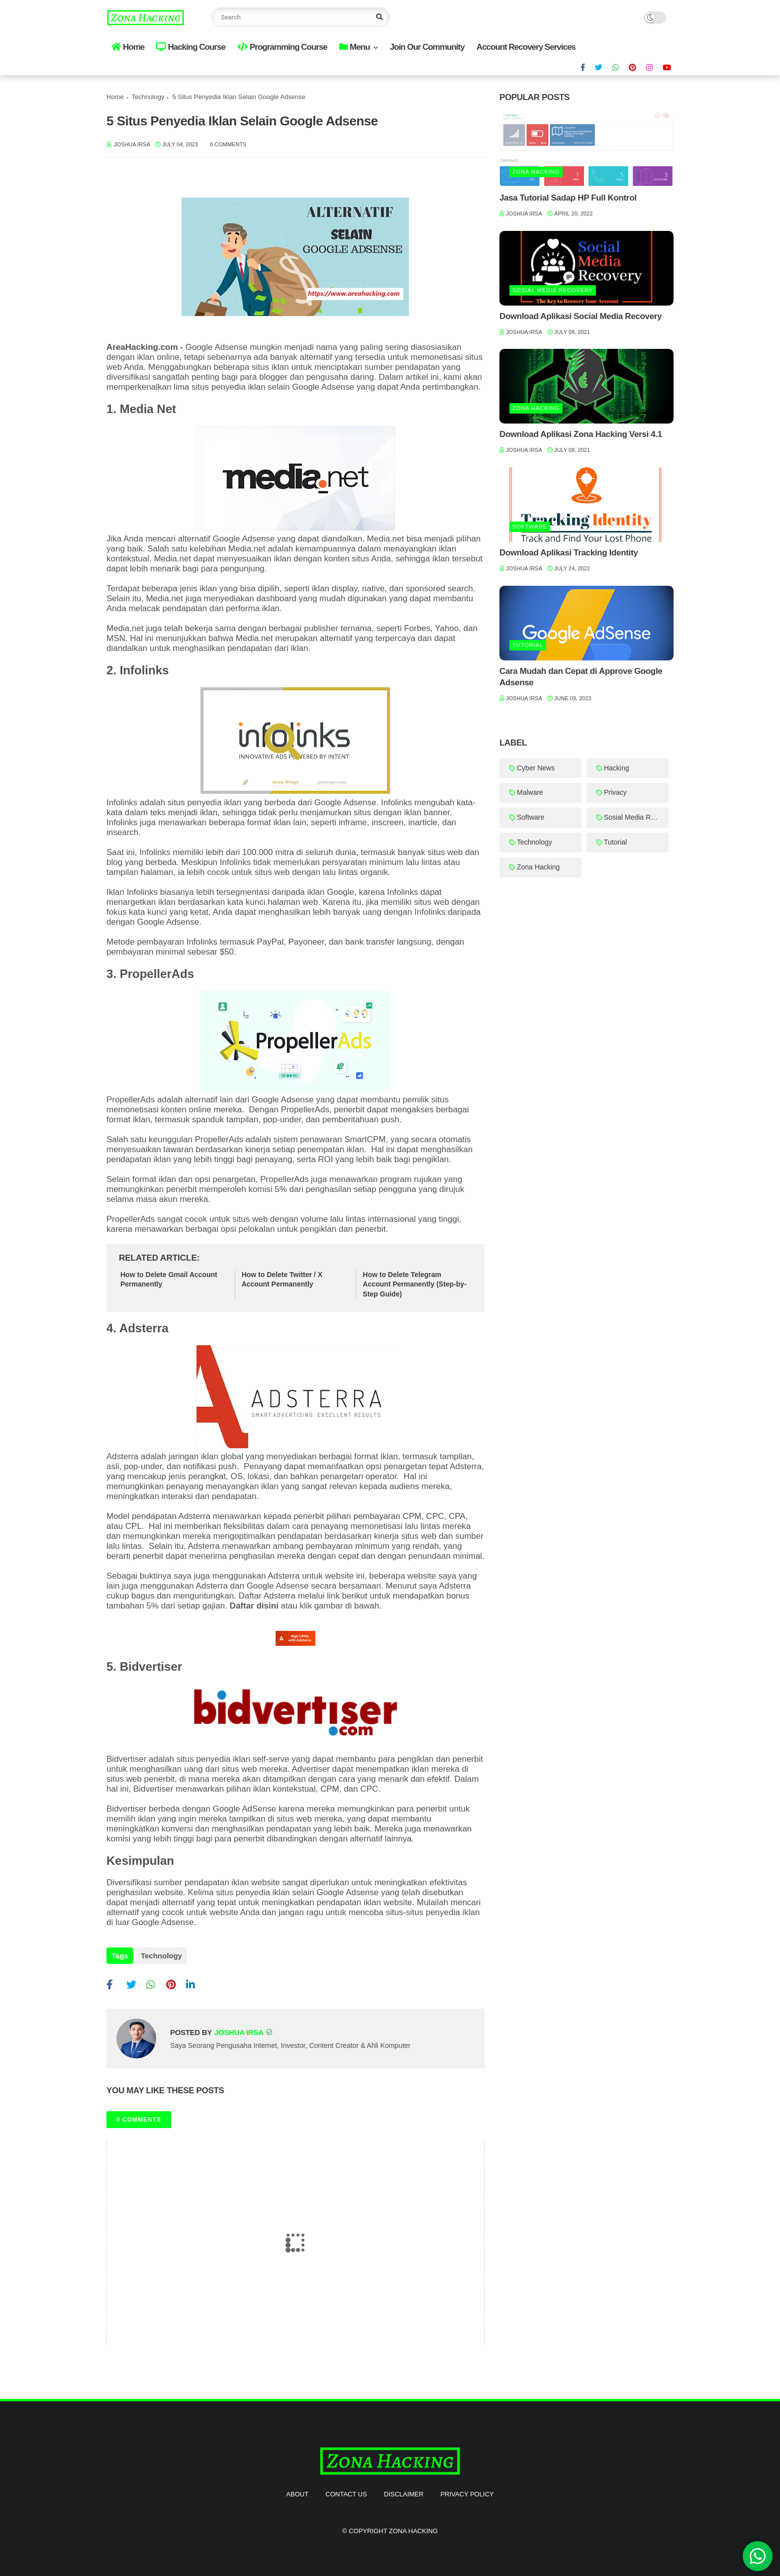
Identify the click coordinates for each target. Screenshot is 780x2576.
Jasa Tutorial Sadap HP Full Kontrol (568, 198)
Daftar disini (254, 1605)
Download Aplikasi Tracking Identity (568, 552)
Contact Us (346, 2491)
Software (529, 527)
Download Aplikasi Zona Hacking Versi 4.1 (580, 434)
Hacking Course (190, 47)
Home (127, 47)
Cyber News (536, 768)
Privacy (615, 792)
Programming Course (282, 47)
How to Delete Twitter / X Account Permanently (282, 1279)
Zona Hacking (536, 172)
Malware (530, 792)
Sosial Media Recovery (552, 290)
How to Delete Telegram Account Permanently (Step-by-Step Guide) (414, 1284)
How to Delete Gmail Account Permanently (168, 1279)
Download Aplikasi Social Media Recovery (580, 316)
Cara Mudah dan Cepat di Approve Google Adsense (580, 677)
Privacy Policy (466, 2491)
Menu (354, 47)
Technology (148, 97)
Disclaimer (403, 2491)
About (297, 2491)
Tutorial (527, 645)
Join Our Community (427, 47)
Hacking (616, 768)
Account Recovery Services (526, 47)
